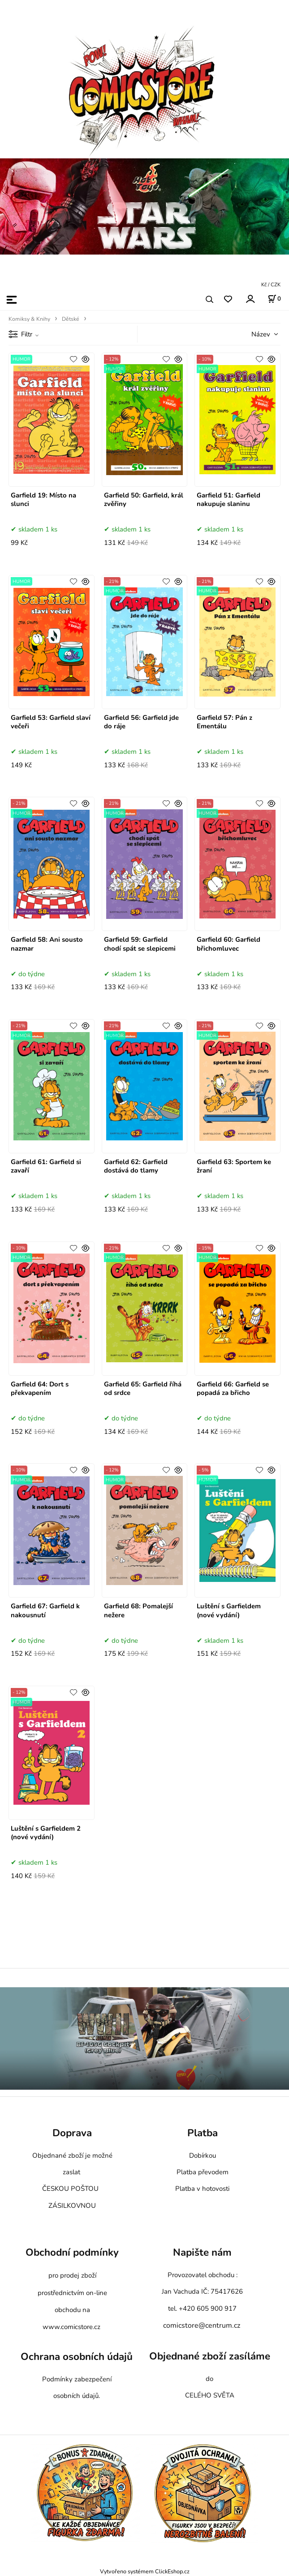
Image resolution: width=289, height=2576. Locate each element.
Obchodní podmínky (72, 2252)
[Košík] (274, 299)
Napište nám (202, 2252)
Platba (202, 2133)
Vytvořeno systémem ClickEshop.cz (145, 2571)
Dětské (70, 319)
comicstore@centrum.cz (201, 2325)
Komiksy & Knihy (29, 319)
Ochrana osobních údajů (77, 2356)
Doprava (72, 2133)
